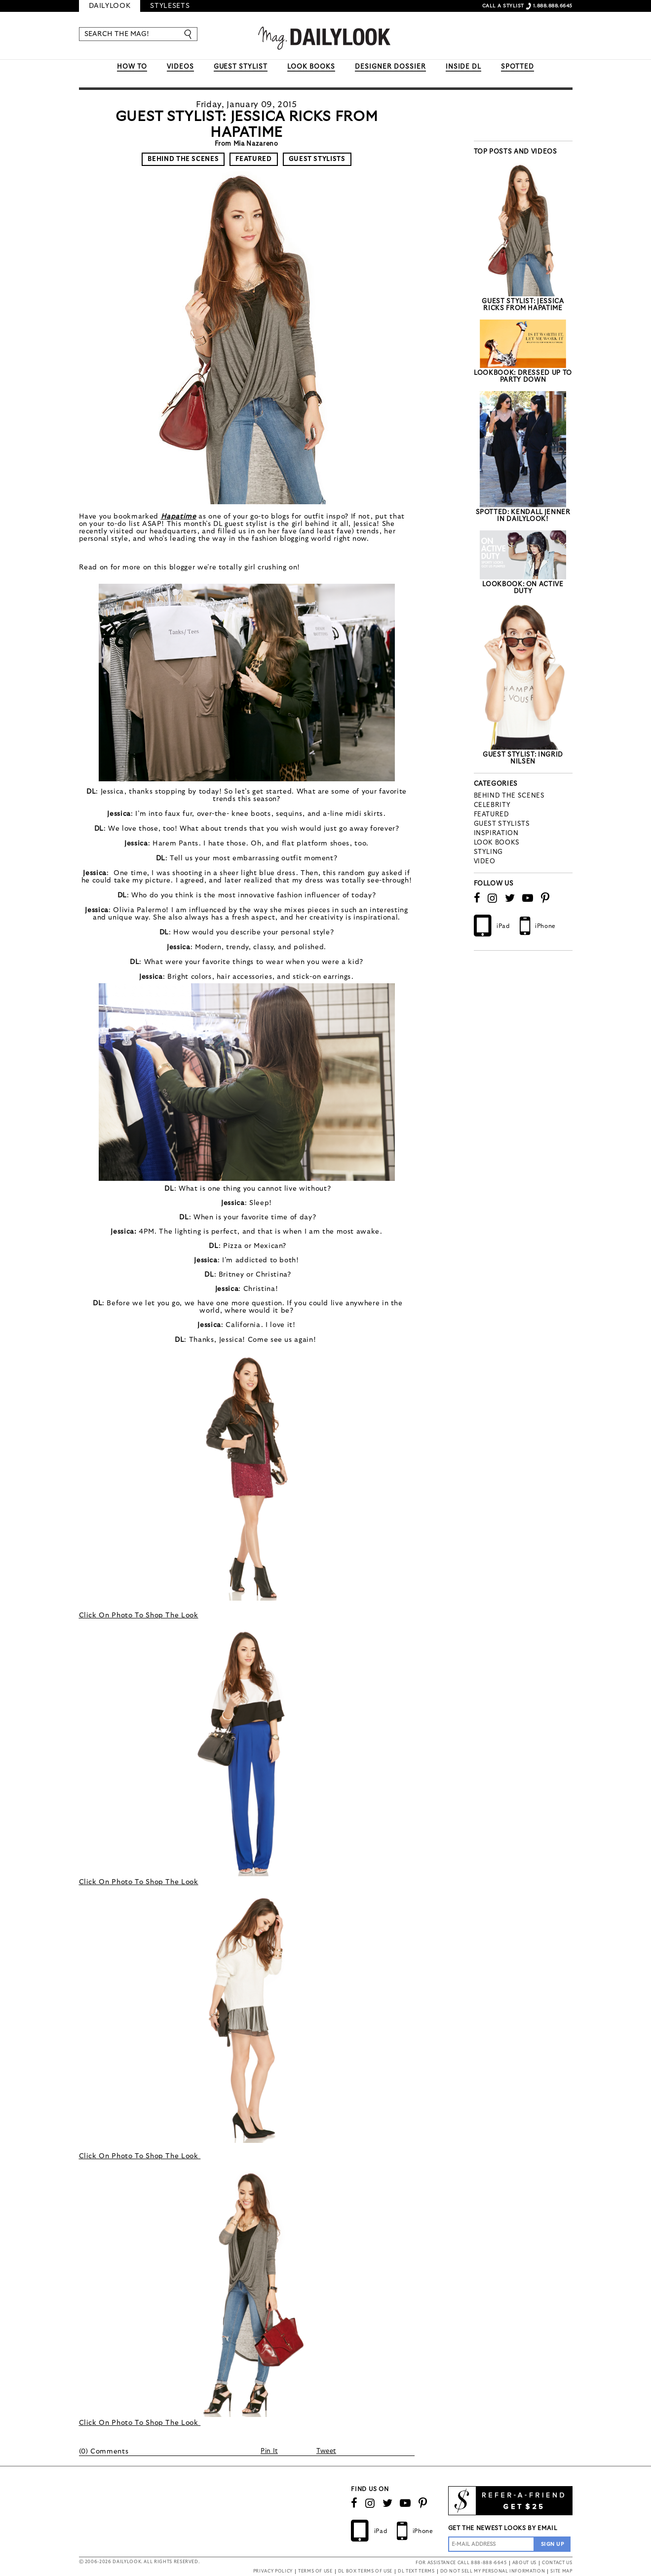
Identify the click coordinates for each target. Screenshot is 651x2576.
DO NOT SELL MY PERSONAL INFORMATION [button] (492, 2571)
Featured (253, 159)
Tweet (326, 2451)
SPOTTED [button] (517, 67)
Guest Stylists (317, 159)
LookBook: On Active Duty (522, 588)
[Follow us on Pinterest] (545, 898)
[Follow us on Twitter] (510, 898)
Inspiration (496, 833)
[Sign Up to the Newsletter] (553, 2544)
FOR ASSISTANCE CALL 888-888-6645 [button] (461, 2563)
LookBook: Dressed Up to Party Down (523, 376)
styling (488, 852)
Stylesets (170, 5)
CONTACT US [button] (557, 2563)
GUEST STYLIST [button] (241, 67)
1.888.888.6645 (553, 5)
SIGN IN (455, 5)
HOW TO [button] (132, 67)
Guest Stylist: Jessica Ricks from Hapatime (523, 305)
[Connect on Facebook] (477, 898)
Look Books (497, 843)
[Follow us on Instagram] (493, 898)
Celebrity (492, 805)
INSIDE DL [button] (464, 67)
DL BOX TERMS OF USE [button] (365, 2571)
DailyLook (110, 5)
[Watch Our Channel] (528, 898)
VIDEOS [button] (180, 67)
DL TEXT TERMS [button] (416, 2571)
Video (485, 861)
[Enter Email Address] (491, 2544)
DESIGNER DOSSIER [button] (390, 67)
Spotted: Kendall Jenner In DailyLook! (523, 516)
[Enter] (189, 34)
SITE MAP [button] (561, 2571)
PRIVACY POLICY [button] (273, 2571)
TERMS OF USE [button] (315, 2571)
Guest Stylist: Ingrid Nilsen (523, 758)
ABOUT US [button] (524, 2563)
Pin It (269, 2451)
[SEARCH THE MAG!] (133, 34)
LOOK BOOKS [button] (311, 67)
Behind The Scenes (183, 159)
